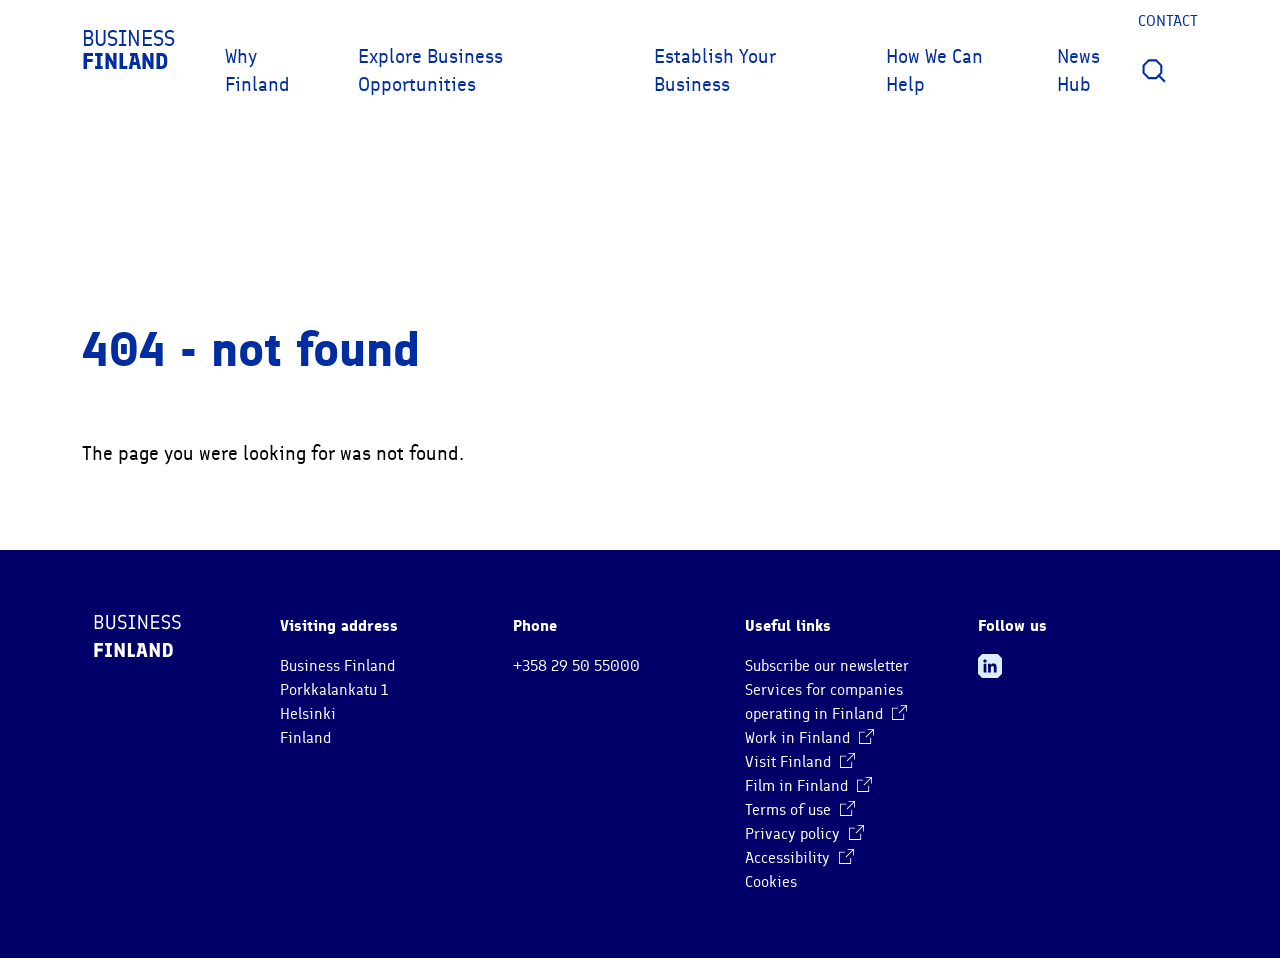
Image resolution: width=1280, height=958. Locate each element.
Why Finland (257, 70)
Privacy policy (804, 834)
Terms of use (800, 810)
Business (128, 50)
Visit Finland (800, 762)
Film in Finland (808, 786)
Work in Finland (809, 738)
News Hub (1078, 70)
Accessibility (799, 858)
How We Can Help (934, 70)
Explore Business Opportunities (430, 70)
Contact (1168, 21)
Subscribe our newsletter (827, 666)
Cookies (771, 882)
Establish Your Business (715, 70)
